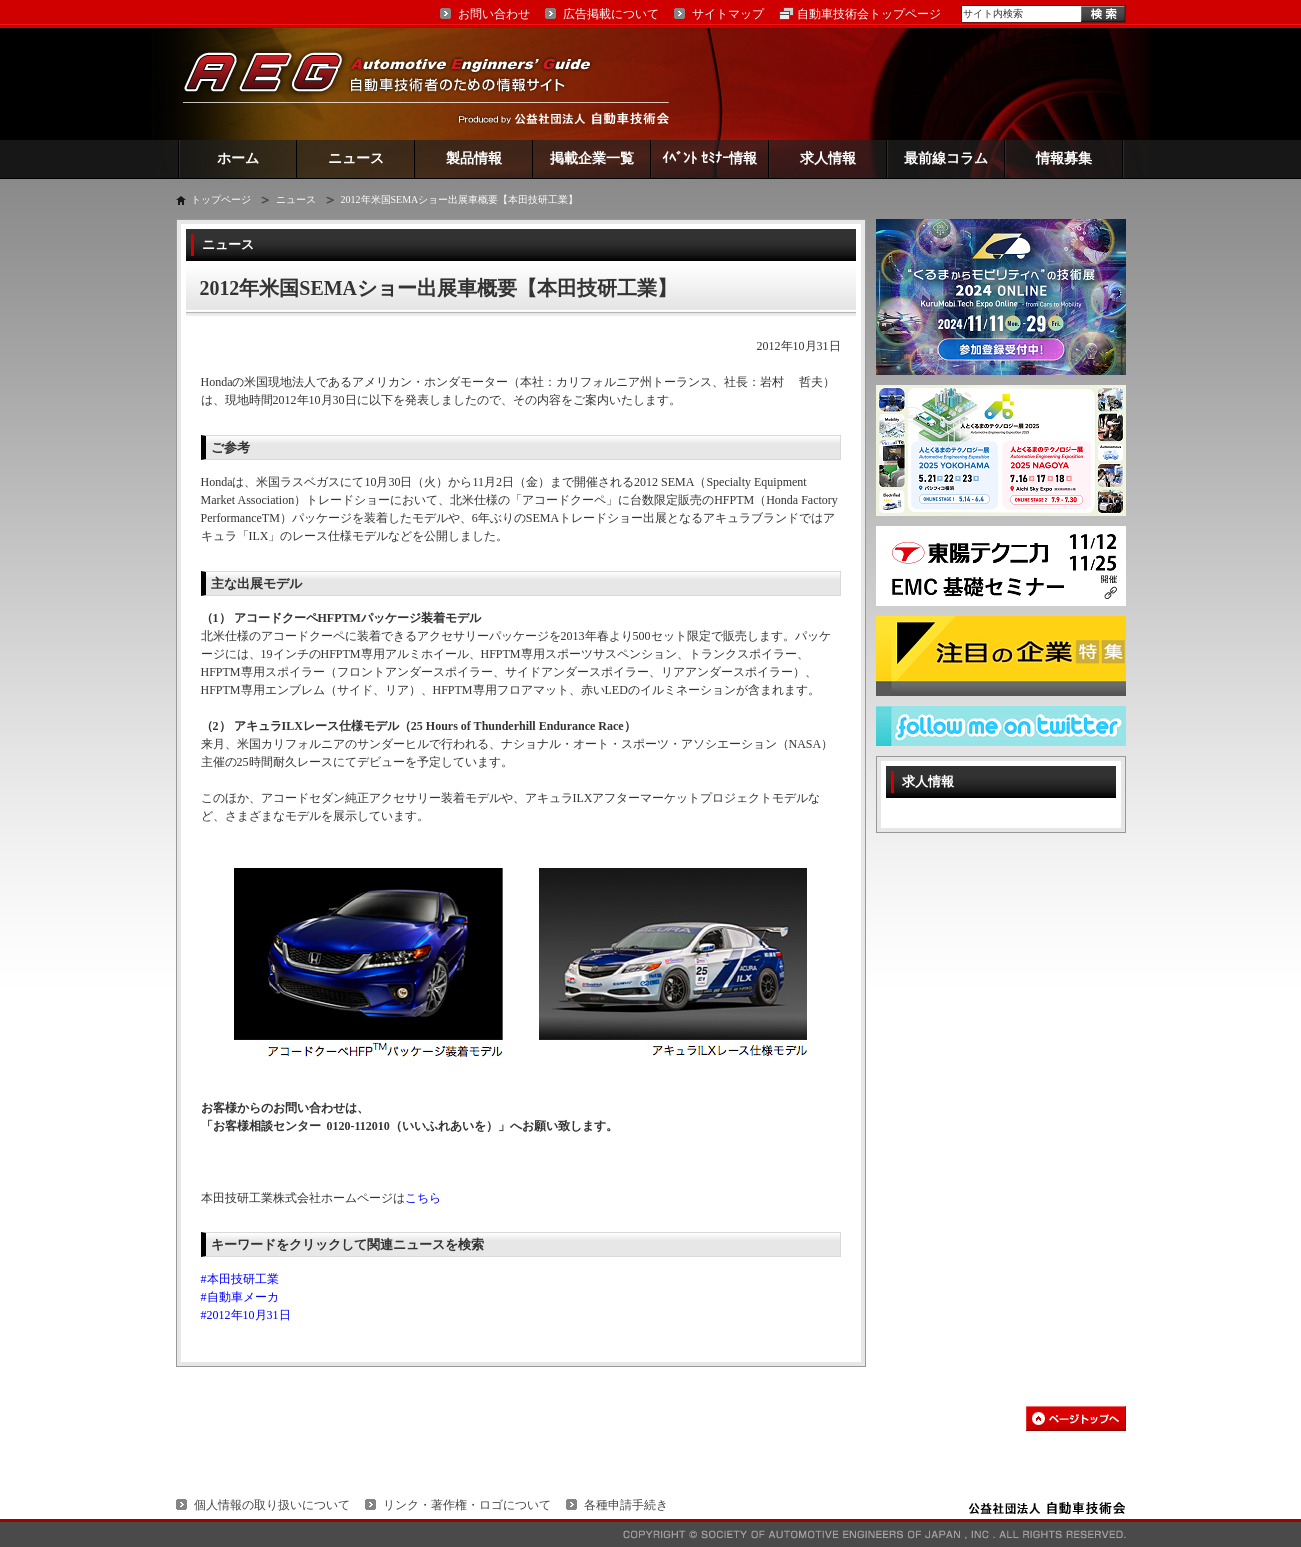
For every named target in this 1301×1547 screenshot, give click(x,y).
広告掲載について (611, 14)
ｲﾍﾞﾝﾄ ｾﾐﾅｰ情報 (709, 158)
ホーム (238, 158)
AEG (400, 83)
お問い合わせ (494, 14)
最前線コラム (946, 158)
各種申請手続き (626, 1505)
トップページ (221, 199)
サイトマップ (728, 14)
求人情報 (828, 158)
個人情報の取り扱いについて (272, 1505)
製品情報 (474, 158)
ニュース (356, 158)
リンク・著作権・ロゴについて (467, 1505)
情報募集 (1064, 158)
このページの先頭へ (1076, 1418)
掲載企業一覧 (592, 158)
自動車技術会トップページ (869, 14)
